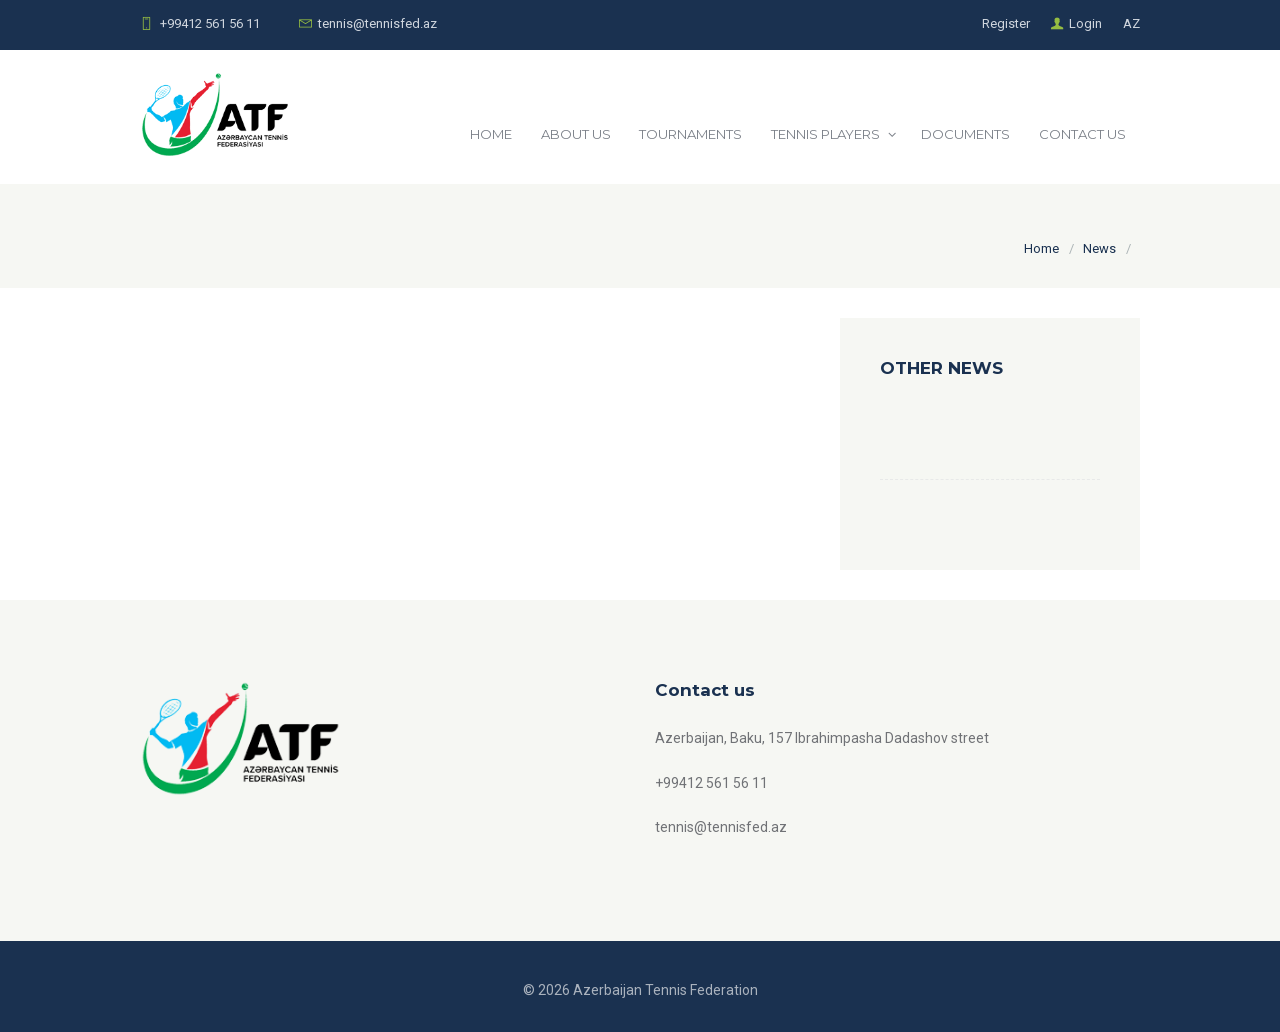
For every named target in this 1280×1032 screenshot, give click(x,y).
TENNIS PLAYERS (825, 134)
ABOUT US (576, 134)
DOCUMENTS (965, 134)
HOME (491, 134)
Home (1041, 248)
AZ (1131, 23)
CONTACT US (1082, 134)
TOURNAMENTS (690, 134)
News (1099, 248)
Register (1006, 23)
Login (1085, 23)
